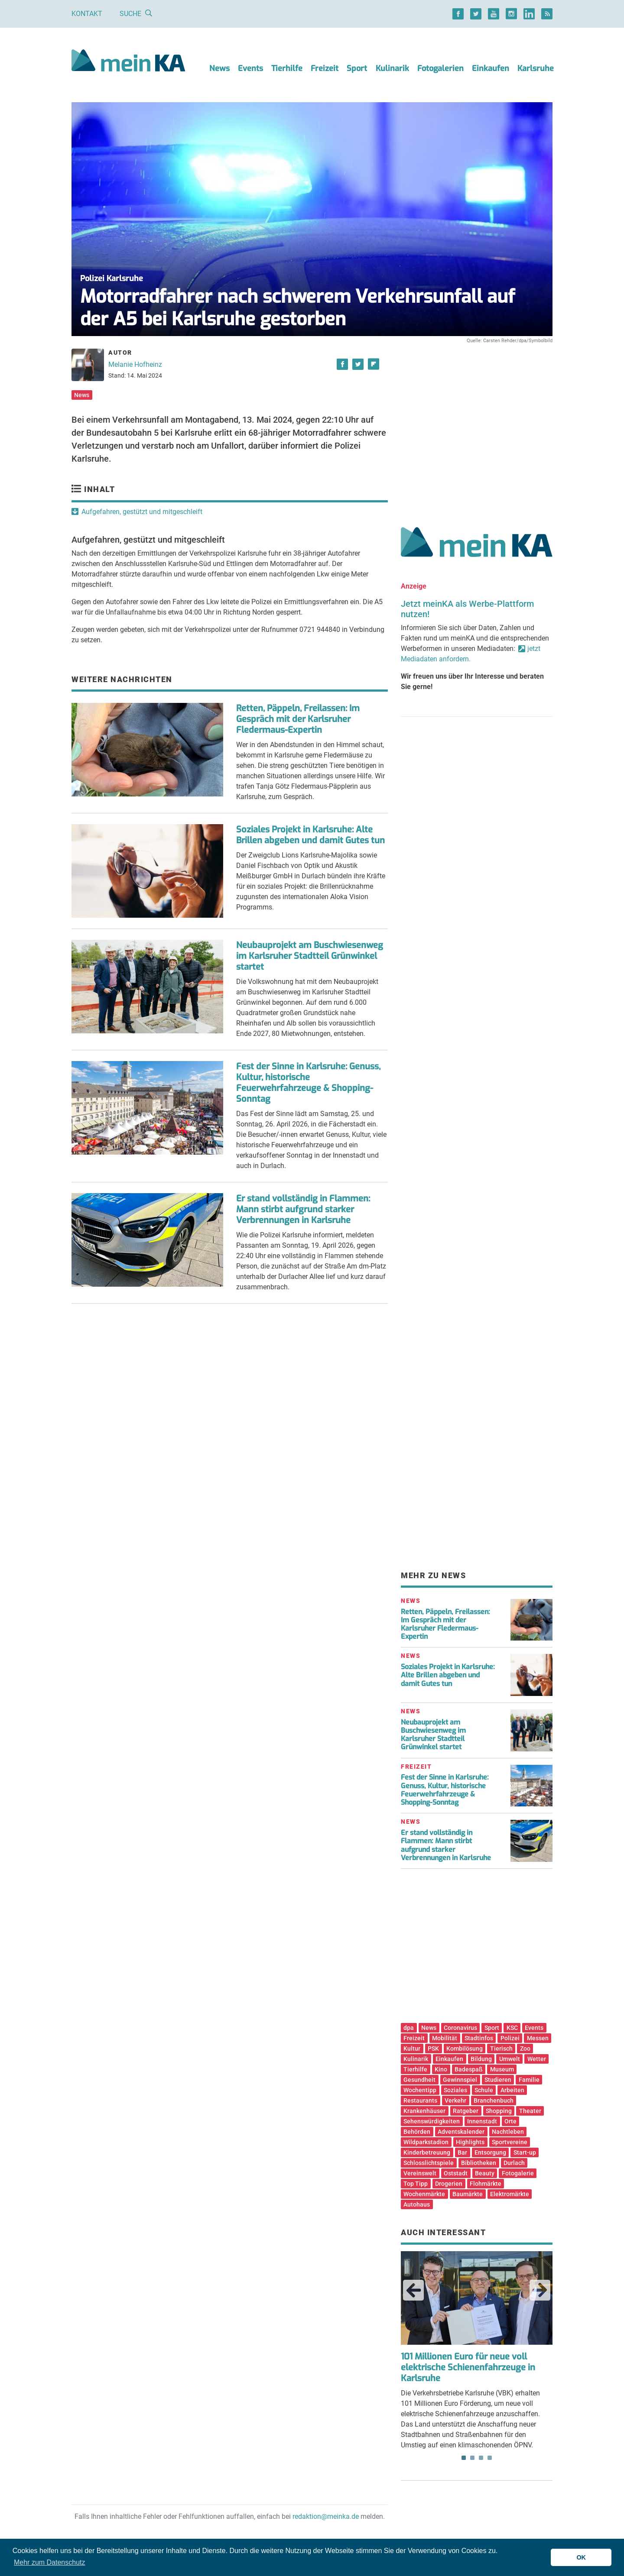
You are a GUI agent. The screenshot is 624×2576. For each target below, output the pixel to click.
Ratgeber (465, 2110)
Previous (413, 2290)
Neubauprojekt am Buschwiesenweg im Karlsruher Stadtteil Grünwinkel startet (309, 956)
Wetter (536, 2058)
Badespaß (469, 2069)
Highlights (470, 2142)
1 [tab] (464, 2458)
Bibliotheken (478, 2162)
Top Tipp (415, 2183)
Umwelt (509, 2058)
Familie (529, 2079)
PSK (433, 2048)
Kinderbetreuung (426, 2152)
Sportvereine (509, 2142)
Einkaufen (490, 68)
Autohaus (416, 2204)
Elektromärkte (509, 2194)
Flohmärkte (485, 2183)
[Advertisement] (476, 425)
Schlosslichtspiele (428, 2162)
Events (250, 68)
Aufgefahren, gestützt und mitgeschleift (141, 512)
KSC (512, 2027)
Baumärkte (467, 2194)
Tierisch (501, 2048)
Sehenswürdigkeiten (431, 2121)
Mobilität (444, 2038)
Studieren (497, 2079)
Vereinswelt (419, 2173)
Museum (502, 2069)
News (219, 68)
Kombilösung (464, 2048)
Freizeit (324, 68)
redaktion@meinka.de (325, 2516)
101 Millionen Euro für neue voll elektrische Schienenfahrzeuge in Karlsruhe (468, 2367)
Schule (483, 2090)
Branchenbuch (494, 2100)
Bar (462, 2152)
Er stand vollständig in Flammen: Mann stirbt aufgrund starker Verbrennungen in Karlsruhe (303, 1209)
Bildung (481, 2058)
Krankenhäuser (424, 2110)
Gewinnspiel (460, 2079)
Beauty (484, 2173)
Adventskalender (461, 2131)
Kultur (411, 2048)
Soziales (455, 2090)
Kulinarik (392, 68)
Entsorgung (490, 2152)
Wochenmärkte (424, 2194)
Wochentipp (419, 2090)
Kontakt (87, 14)
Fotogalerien (440, 68)
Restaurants (420, 2100)
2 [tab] (472, 2458)
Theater (530, 2110)
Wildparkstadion (425, 2142)
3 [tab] (481, 2458)
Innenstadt (482, 2121)
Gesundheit (419, 2079)
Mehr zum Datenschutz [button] (49, 2562)
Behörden (416, 2131)
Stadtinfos (479, 2038)
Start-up (525, 2152)
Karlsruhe (535, 68)
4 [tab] (490, 2458)
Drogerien (448, 2183)
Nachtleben (508, 2131)
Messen (538, 2038)
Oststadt (456, 2173)
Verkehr (455, 2100)
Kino (441, 2069)
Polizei (510, 2038)
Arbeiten (512, 2090)
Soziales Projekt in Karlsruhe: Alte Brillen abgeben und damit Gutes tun (310, 835)
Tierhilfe (286, 68)
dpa (408, 2027)
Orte (510, 2121)
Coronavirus (460, 2027)
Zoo (525, 2048)
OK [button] (581, 2557)
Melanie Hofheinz (135, 364)
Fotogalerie (518, 2173)
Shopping (499, 2110)
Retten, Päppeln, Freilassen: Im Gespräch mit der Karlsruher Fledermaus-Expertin (298, 719)
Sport (357, 68)
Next (540, 2290)
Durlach (514, 2162)
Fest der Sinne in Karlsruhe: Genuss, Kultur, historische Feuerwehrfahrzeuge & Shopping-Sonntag (308, 1083)
